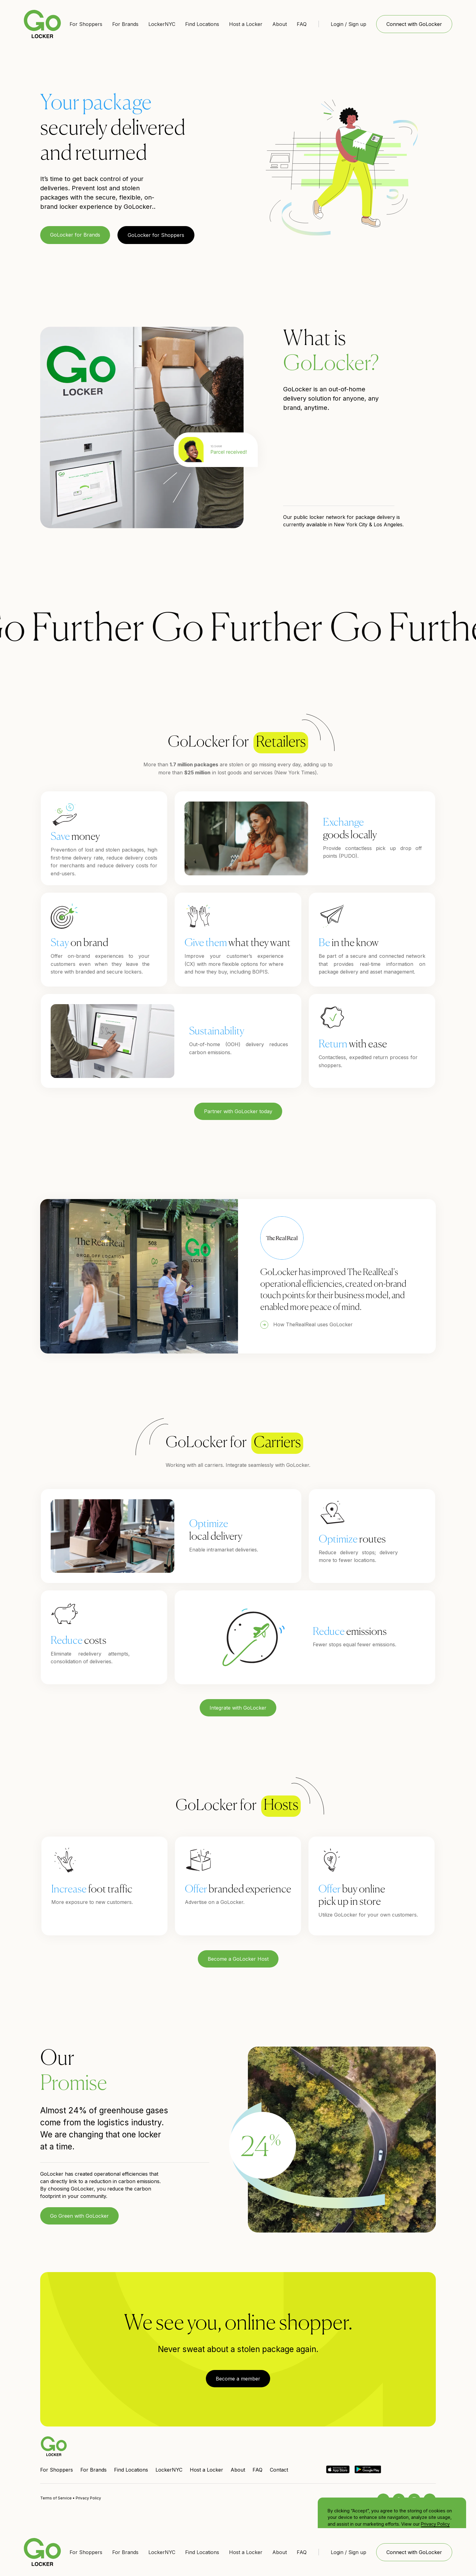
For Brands (125, 24)
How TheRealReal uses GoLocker (313, 1324)
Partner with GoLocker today (238, 1111)
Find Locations (202, 24)
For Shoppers (86, 24)
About (279, 24)
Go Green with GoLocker (79, 2216)
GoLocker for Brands (75, 235)
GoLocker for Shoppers (156, 235)
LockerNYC (161, 24)
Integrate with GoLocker (238, 1708)
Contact (279, 2470)
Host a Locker (245, 24)
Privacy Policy (435, 2524)
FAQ (302, 24)
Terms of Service (56, 2498)
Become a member (238, 2379)
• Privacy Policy (86, 2498)
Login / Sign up (348, 24)
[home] (42, 24)
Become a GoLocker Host (238, 1959)
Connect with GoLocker (414, 24)
